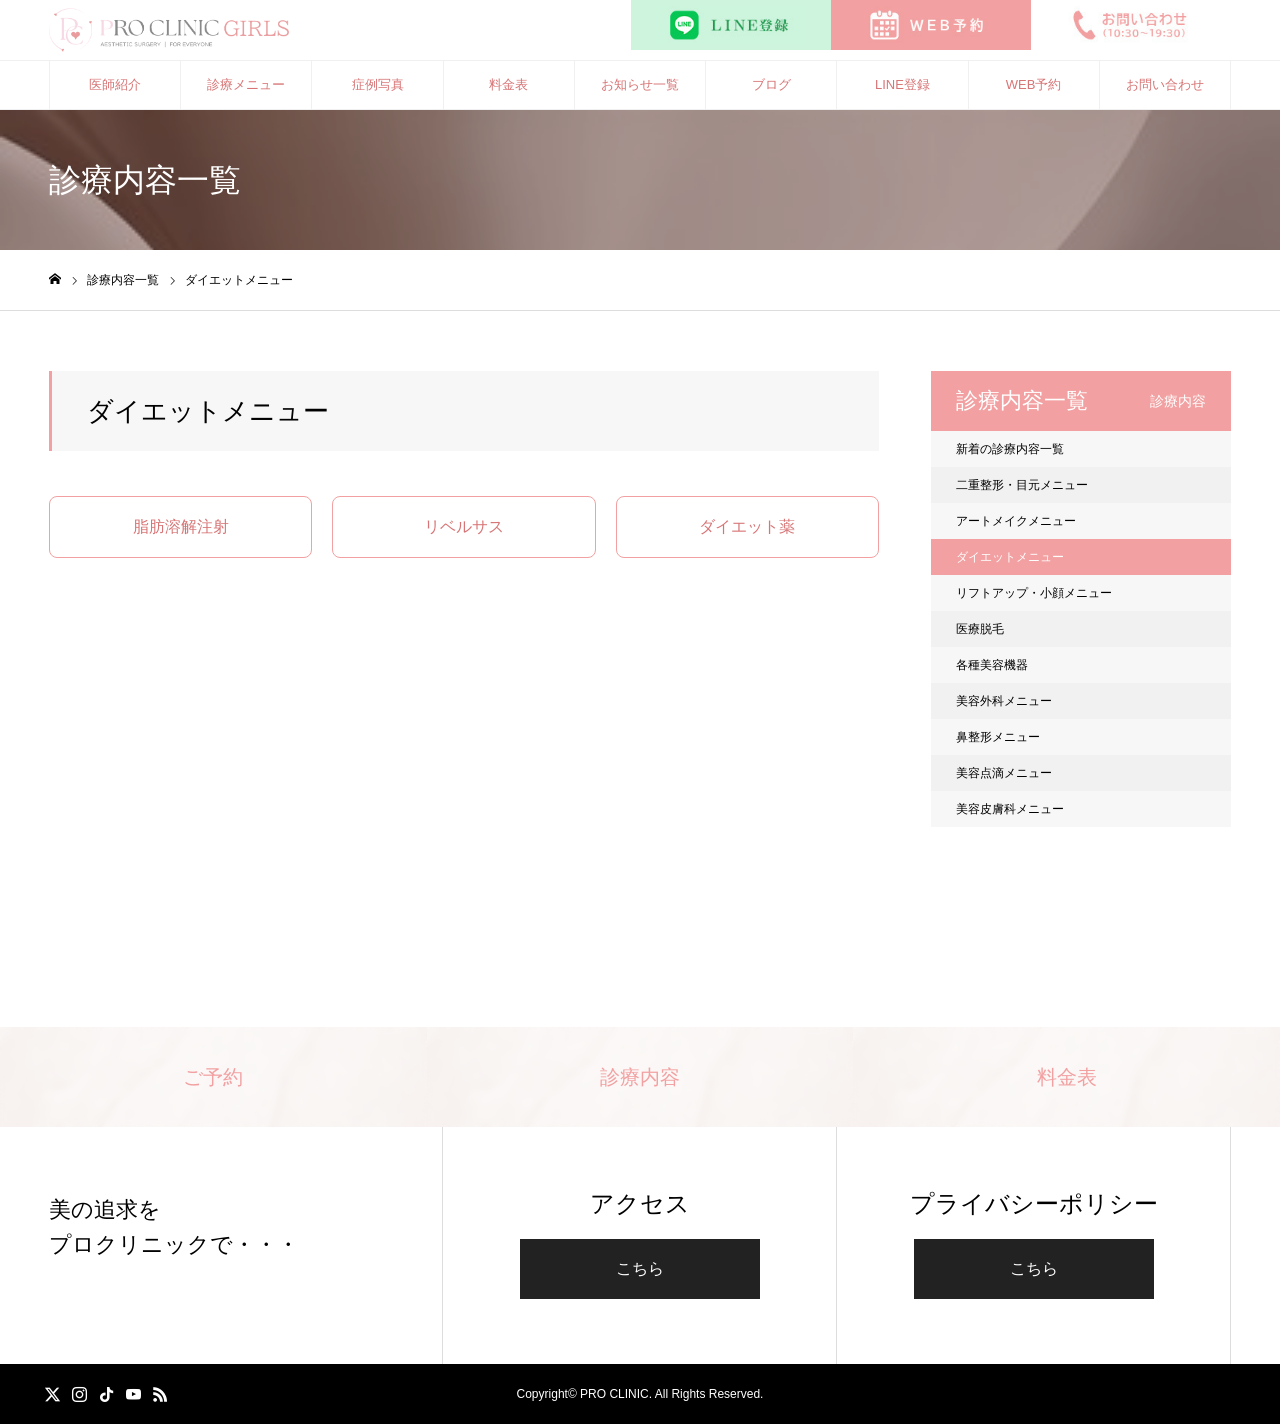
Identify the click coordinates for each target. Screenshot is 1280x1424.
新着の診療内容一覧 (1010, 449)
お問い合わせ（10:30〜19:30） (1165, 93)
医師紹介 (115, 84)
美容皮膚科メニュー (1010, 809)
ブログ (771, 84)
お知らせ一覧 (640, 84)
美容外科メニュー (1004, 701)
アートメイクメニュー (1016, 521)
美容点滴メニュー (1004, 773)
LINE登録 (902, 84)
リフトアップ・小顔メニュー (1034, 593)
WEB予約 (1034, 84)
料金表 (508, 84)
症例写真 (378, 84)
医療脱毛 (980, 629)
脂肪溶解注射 (181, 526)
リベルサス (464, 526)
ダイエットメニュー (1010, 557)
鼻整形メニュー (998, 737)
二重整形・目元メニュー (1022, 485)
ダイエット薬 (747, 526)
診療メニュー (246, 84)
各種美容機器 (992, 665)
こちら (640, 1268)
